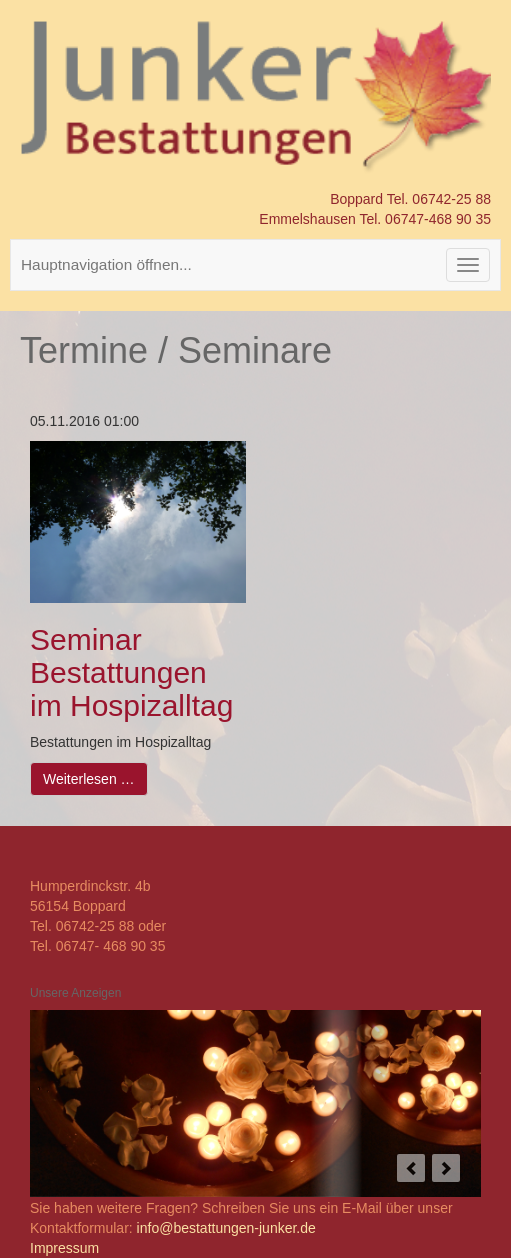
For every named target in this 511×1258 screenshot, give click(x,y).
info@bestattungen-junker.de (226, 1228)
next (446, 1168)
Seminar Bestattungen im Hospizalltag (131, 672)
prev (411, 1168)
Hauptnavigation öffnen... (106, 264)
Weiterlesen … (89, 779)
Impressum (64, 1248)
